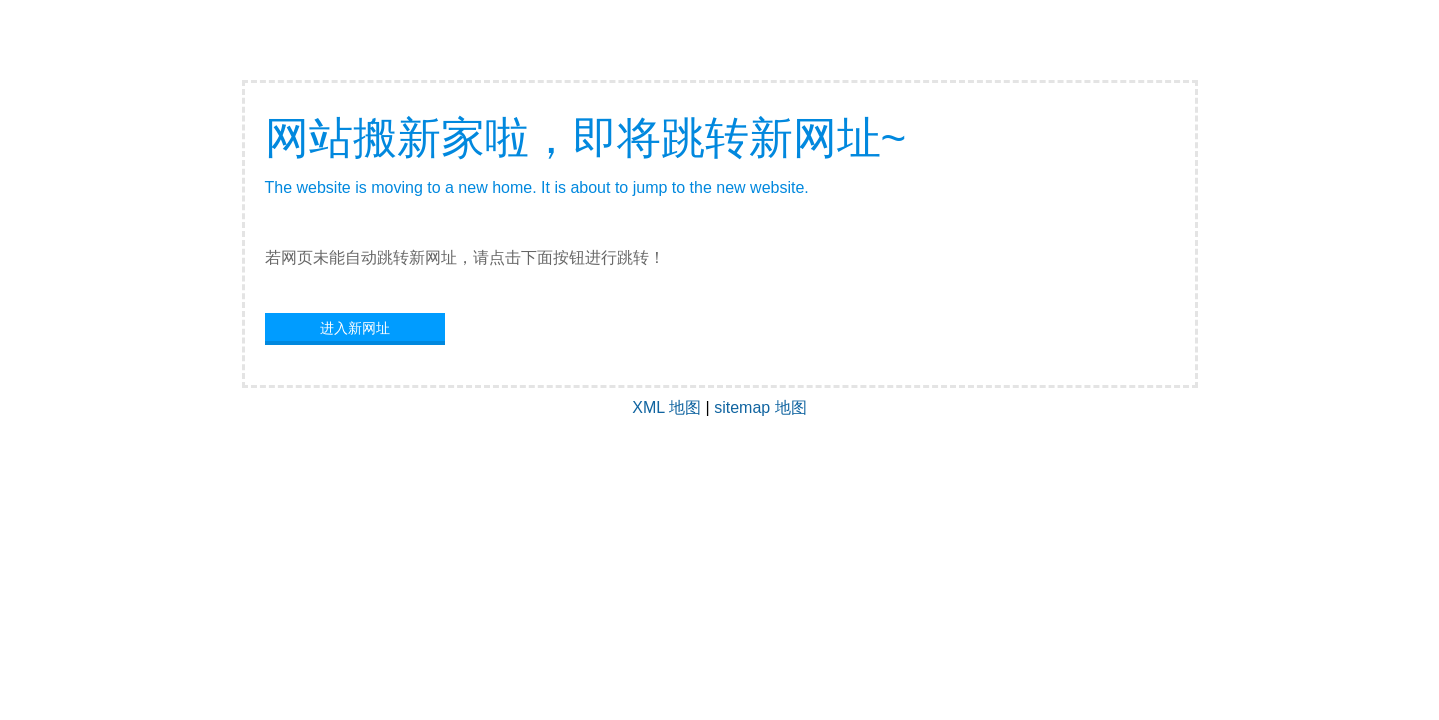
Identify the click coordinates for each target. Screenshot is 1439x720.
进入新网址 (355, 328)
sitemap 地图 (760, 407)
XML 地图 (666, 407)
